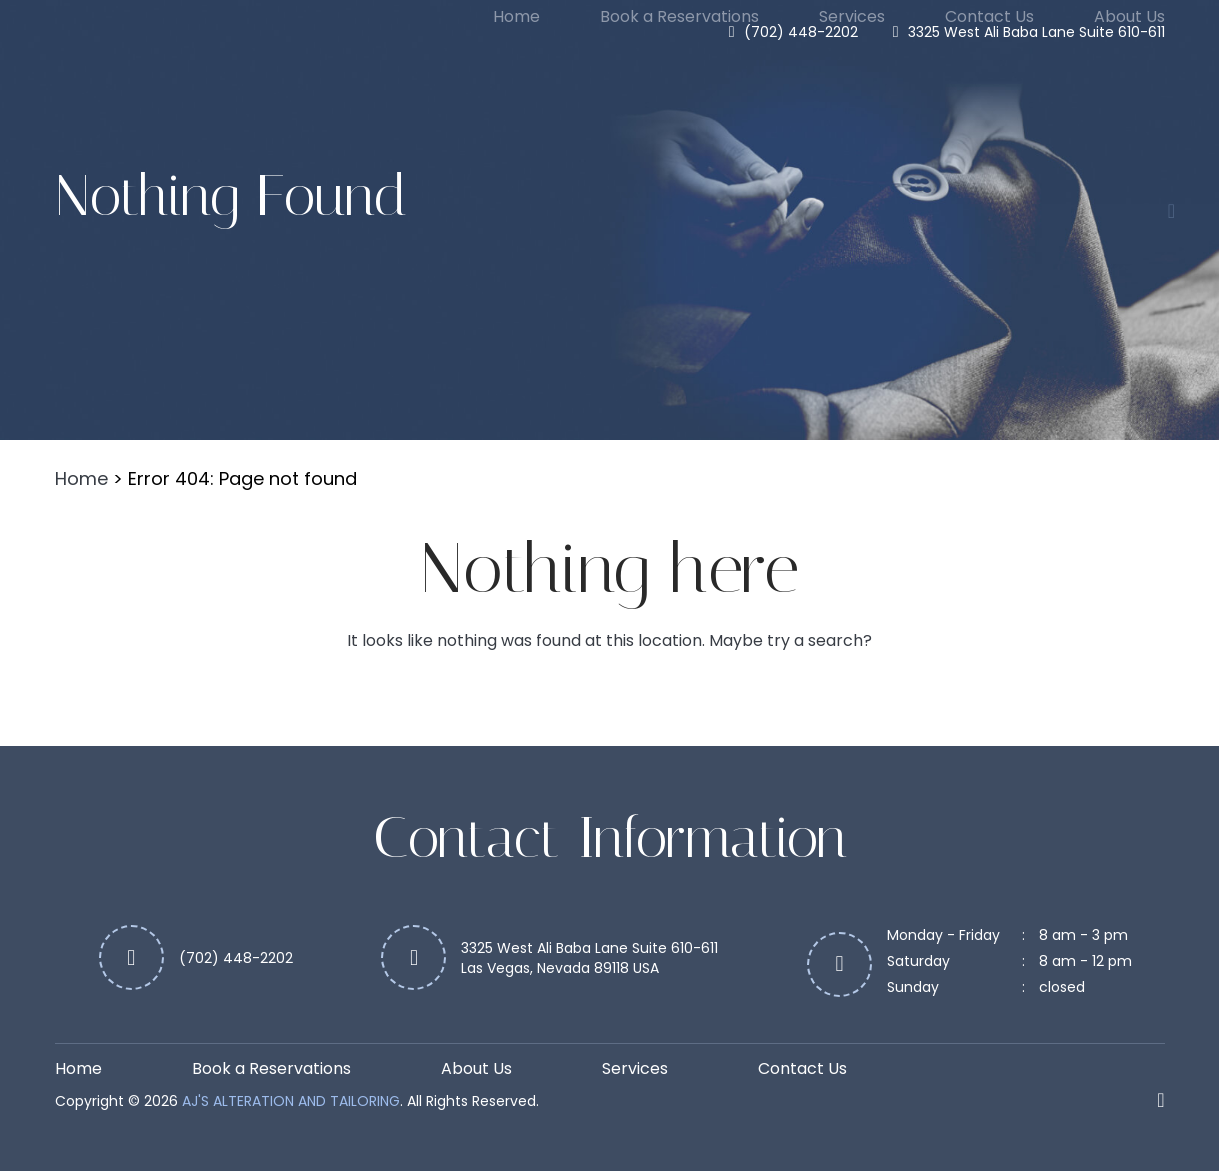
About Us (1129, 17)
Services (852, 17)
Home (516, 17)
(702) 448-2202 (801, 32)
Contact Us (989, 17)
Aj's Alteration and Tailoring (291, 1101)
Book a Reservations (679, 17)
